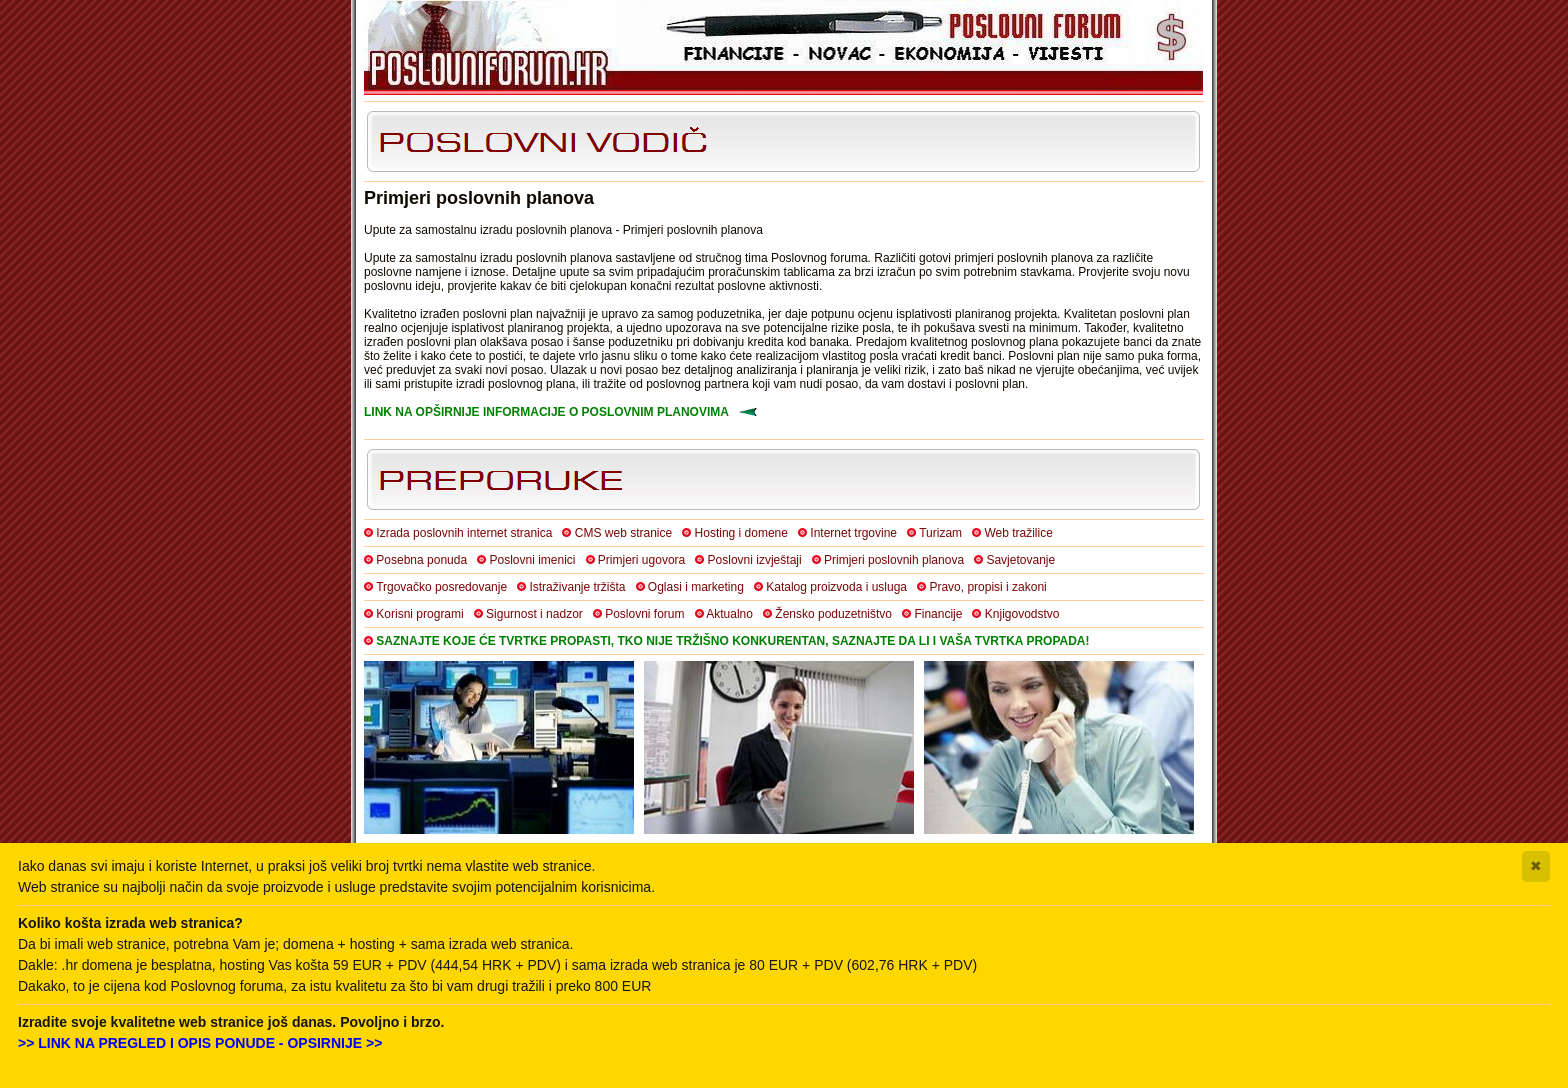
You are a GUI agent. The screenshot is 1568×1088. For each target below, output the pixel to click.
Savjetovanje (1020, 560)
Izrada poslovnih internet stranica (464, 533)
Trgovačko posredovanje (441, 587)
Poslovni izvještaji (755, 560)
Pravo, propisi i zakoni (987, 587)
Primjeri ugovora (641, 560)
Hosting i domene (741, 533)
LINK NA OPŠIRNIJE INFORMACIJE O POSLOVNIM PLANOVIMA (546, 412)
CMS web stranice (623, 533)
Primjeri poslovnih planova (894, 560)
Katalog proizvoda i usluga (836, 587)
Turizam (940, 533)
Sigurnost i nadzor (534, 614)
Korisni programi (419, 614)
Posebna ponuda (421, 560)
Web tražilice (1018, 533)
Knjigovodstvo (1022, 614)
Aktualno (729, 614)
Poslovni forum (644, 614)
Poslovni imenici (532, 560)
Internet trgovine (853, 533)
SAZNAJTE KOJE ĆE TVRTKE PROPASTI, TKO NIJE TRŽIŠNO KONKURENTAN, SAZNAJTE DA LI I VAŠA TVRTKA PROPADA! (732, 641)
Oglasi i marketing (696, 587)
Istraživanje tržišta (577, 587)
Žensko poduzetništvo (833, 614)
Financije (938, 614)
